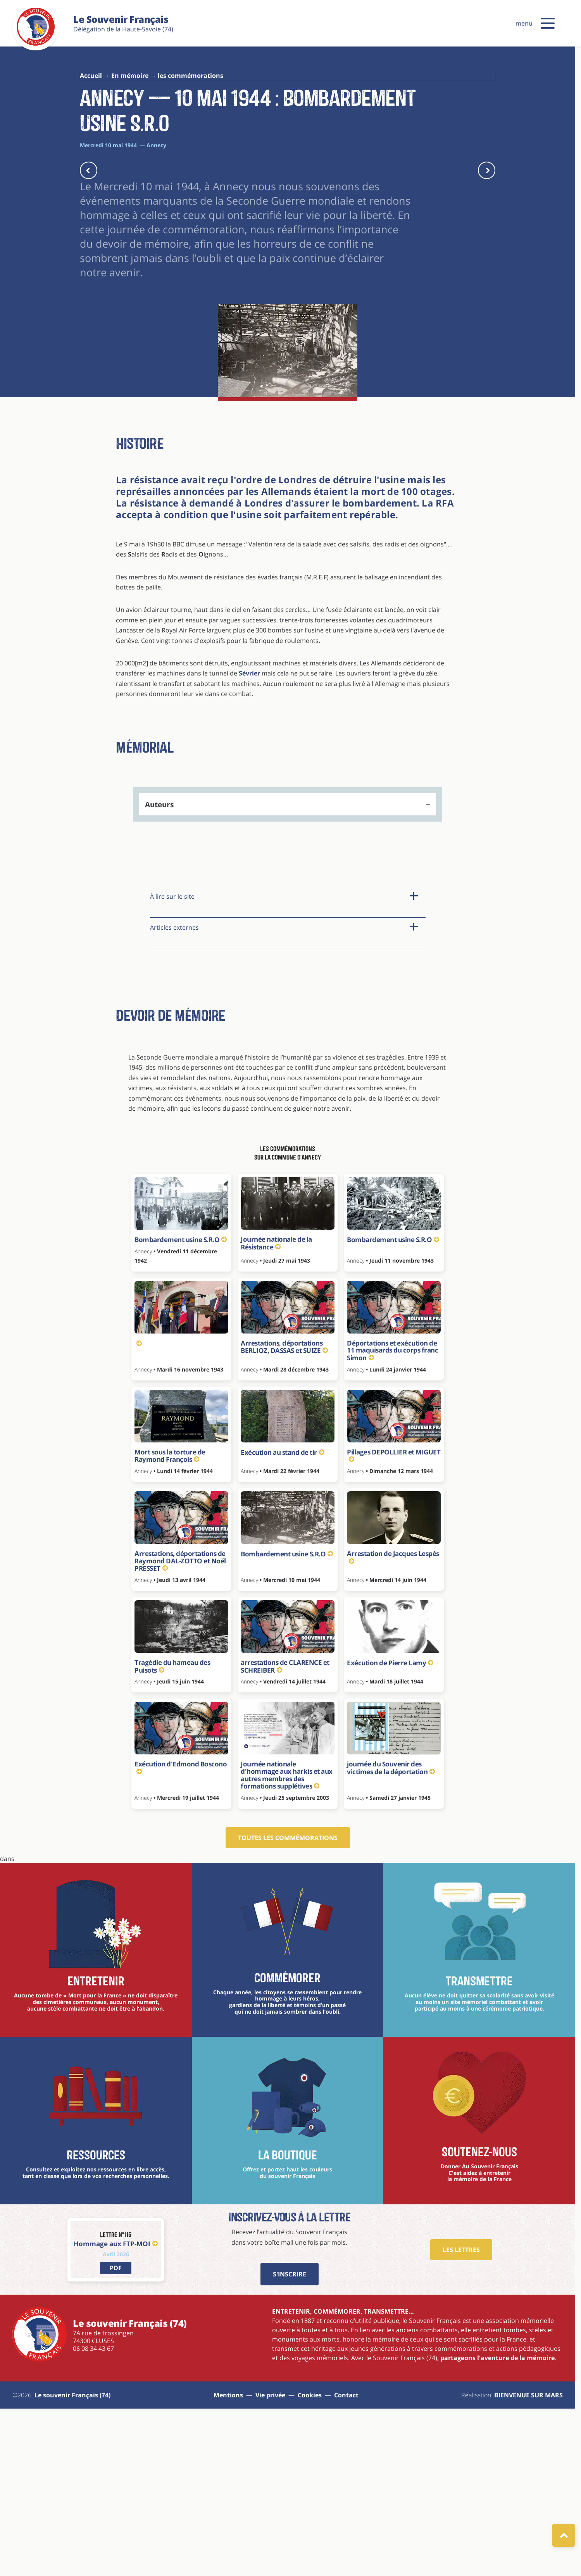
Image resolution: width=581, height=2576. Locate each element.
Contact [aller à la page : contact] (346, 2560)
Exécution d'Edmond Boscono (180, 1932)
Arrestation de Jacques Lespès (393, 1722)
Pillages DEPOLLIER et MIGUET (393, 1620)
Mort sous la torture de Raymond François (169, 1621)
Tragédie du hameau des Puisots (172, 1831)
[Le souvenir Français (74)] (35, 44)
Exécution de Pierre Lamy (390, 1828)
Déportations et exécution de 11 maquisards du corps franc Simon (392, 1516)
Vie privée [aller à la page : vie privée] (270, 2560)
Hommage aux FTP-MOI (116, 2409)
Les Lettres (461, 2415)
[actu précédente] (88, 170)
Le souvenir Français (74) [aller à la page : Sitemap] (72, 2560)
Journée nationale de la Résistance (276, 1408)
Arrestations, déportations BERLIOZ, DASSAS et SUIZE (284, 1512)
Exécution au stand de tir (282, 1617)
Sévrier (249, 838)
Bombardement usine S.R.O (180, 1405)
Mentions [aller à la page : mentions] (228, 2560)
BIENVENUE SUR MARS (528, 2560)
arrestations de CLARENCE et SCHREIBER (285, 1831)
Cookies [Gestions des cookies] (310, 2560)
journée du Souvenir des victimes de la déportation (391, 1933)
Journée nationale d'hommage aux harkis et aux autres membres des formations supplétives (287, 1940)
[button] (547, 23)
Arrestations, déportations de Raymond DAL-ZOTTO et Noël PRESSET (180, 1726)
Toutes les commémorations (288, 2003)
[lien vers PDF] (116, 2433)
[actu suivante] (486, 170)
